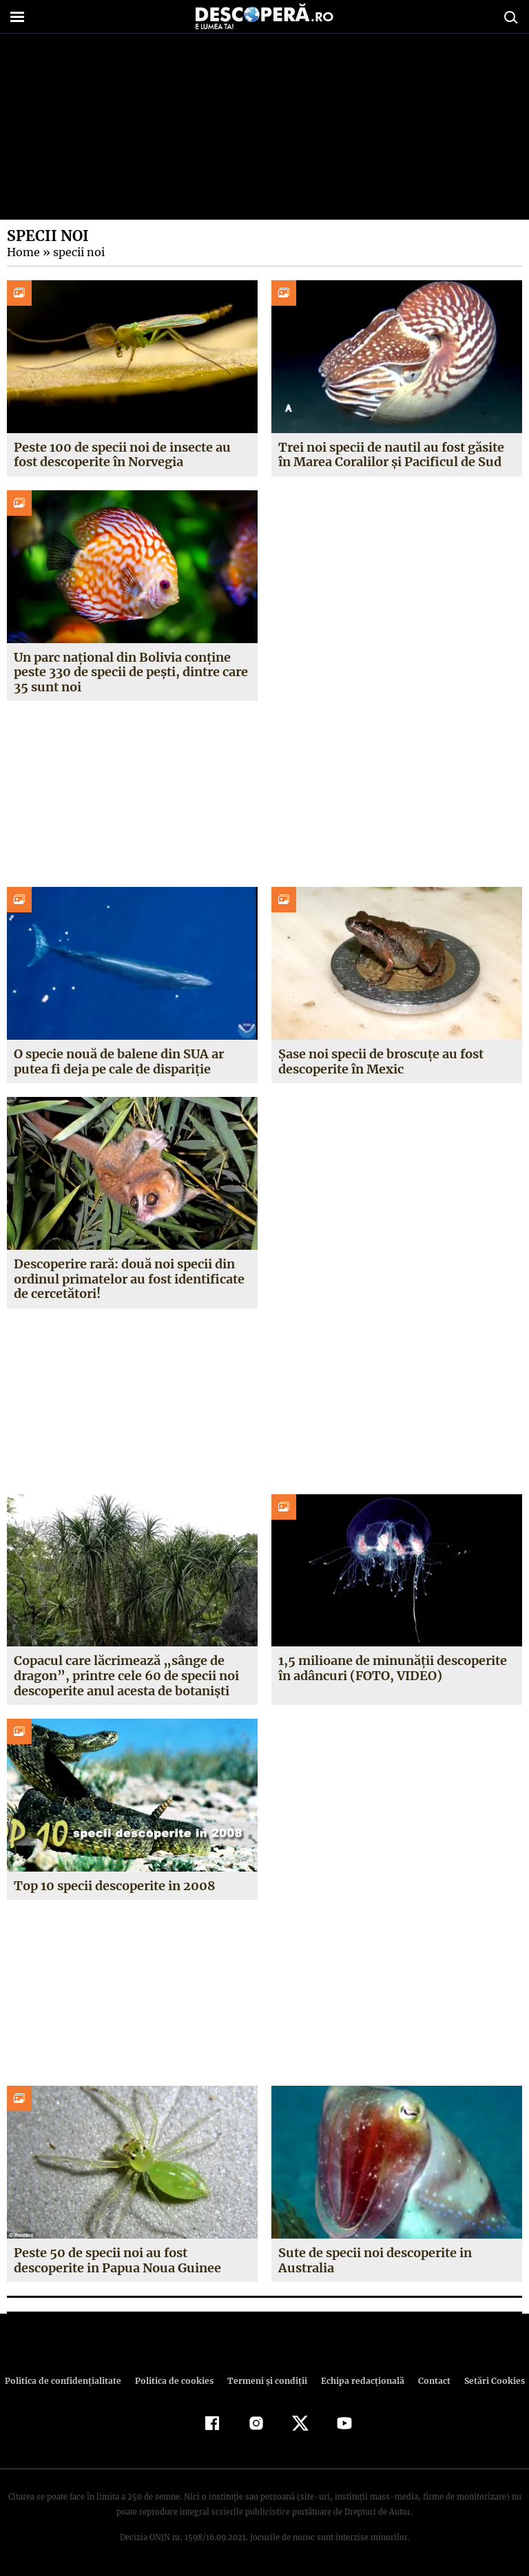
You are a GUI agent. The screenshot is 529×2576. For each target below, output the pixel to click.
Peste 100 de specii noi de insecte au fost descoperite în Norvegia (122, 454)
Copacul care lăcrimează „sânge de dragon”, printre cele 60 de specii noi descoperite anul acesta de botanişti (124, 1675)
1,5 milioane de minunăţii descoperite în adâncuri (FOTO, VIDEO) (392, 1668)
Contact (428, 2381)
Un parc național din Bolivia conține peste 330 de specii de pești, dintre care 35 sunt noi (130, 672)
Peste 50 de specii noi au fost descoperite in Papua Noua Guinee (117, 2260)
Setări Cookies (487, 2381)
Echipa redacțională (358, 2381)
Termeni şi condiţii (265, 2381)
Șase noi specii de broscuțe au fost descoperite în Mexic (381, 1061)
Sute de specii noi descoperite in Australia (375, 2260)
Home (23, 252)
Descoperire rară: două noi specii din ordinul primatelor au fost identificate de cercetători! (129, 1278)
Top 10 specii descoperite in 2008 (114, 1886)
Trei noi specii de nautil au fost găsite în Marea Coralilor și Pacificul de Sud (391, 454)
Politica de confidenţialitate (69, 2381)
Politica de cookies (175, 2381)
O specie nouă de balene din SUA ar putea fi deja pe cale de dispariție (118, 1061)
